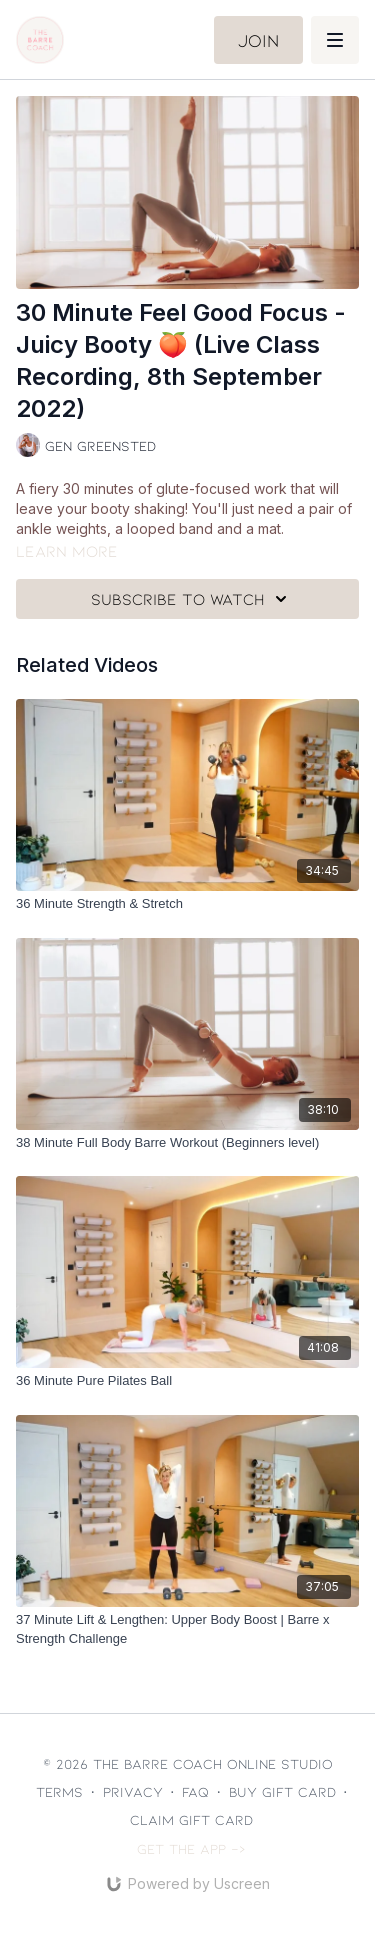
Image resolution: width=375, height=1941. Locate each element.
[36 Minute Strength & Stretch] (187, 904)
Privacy (133, 1791)
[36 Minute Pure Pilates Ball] (187, 1381)
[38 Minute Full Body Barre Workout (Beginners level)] (187, 1143)
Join (258, 40)
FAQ (195, 1791)
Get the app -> (191, 1848)
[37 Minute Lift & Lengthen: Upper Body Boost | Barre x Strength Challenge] (187, 1629)
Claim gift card (191, 1819)
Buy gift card (282, 1791)
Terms (59, 1791)
